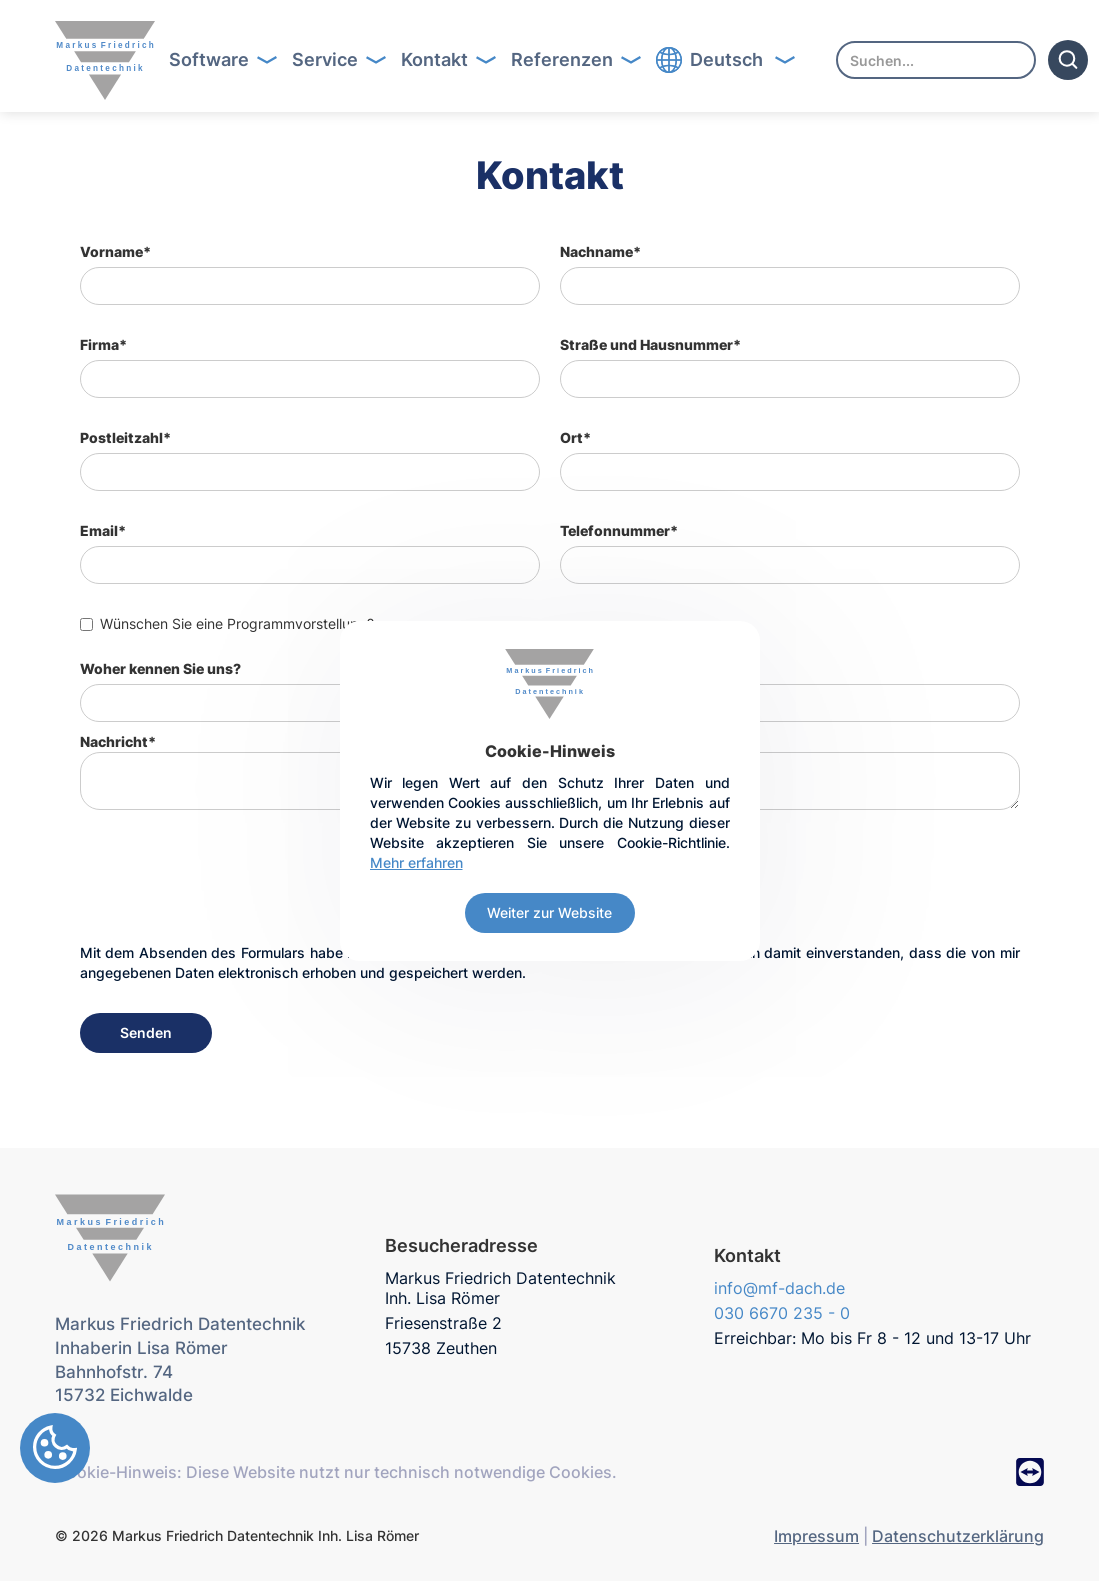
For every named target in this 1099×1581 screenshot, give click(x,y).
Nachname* (600, 251)
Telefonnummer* (619, 530)
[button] (216, 60)
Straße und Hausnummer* (650, 344)
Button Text (229, 60)
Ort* (575, 437)
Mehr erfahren (416, 862)
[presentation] (232, 889)
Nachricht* (118, 741)
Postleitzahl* (125, 437)
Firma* (103, 344)
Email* (103, 530)
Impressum (816, 1536)
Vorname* (115, 251)
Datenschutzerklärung (958, 1536)
